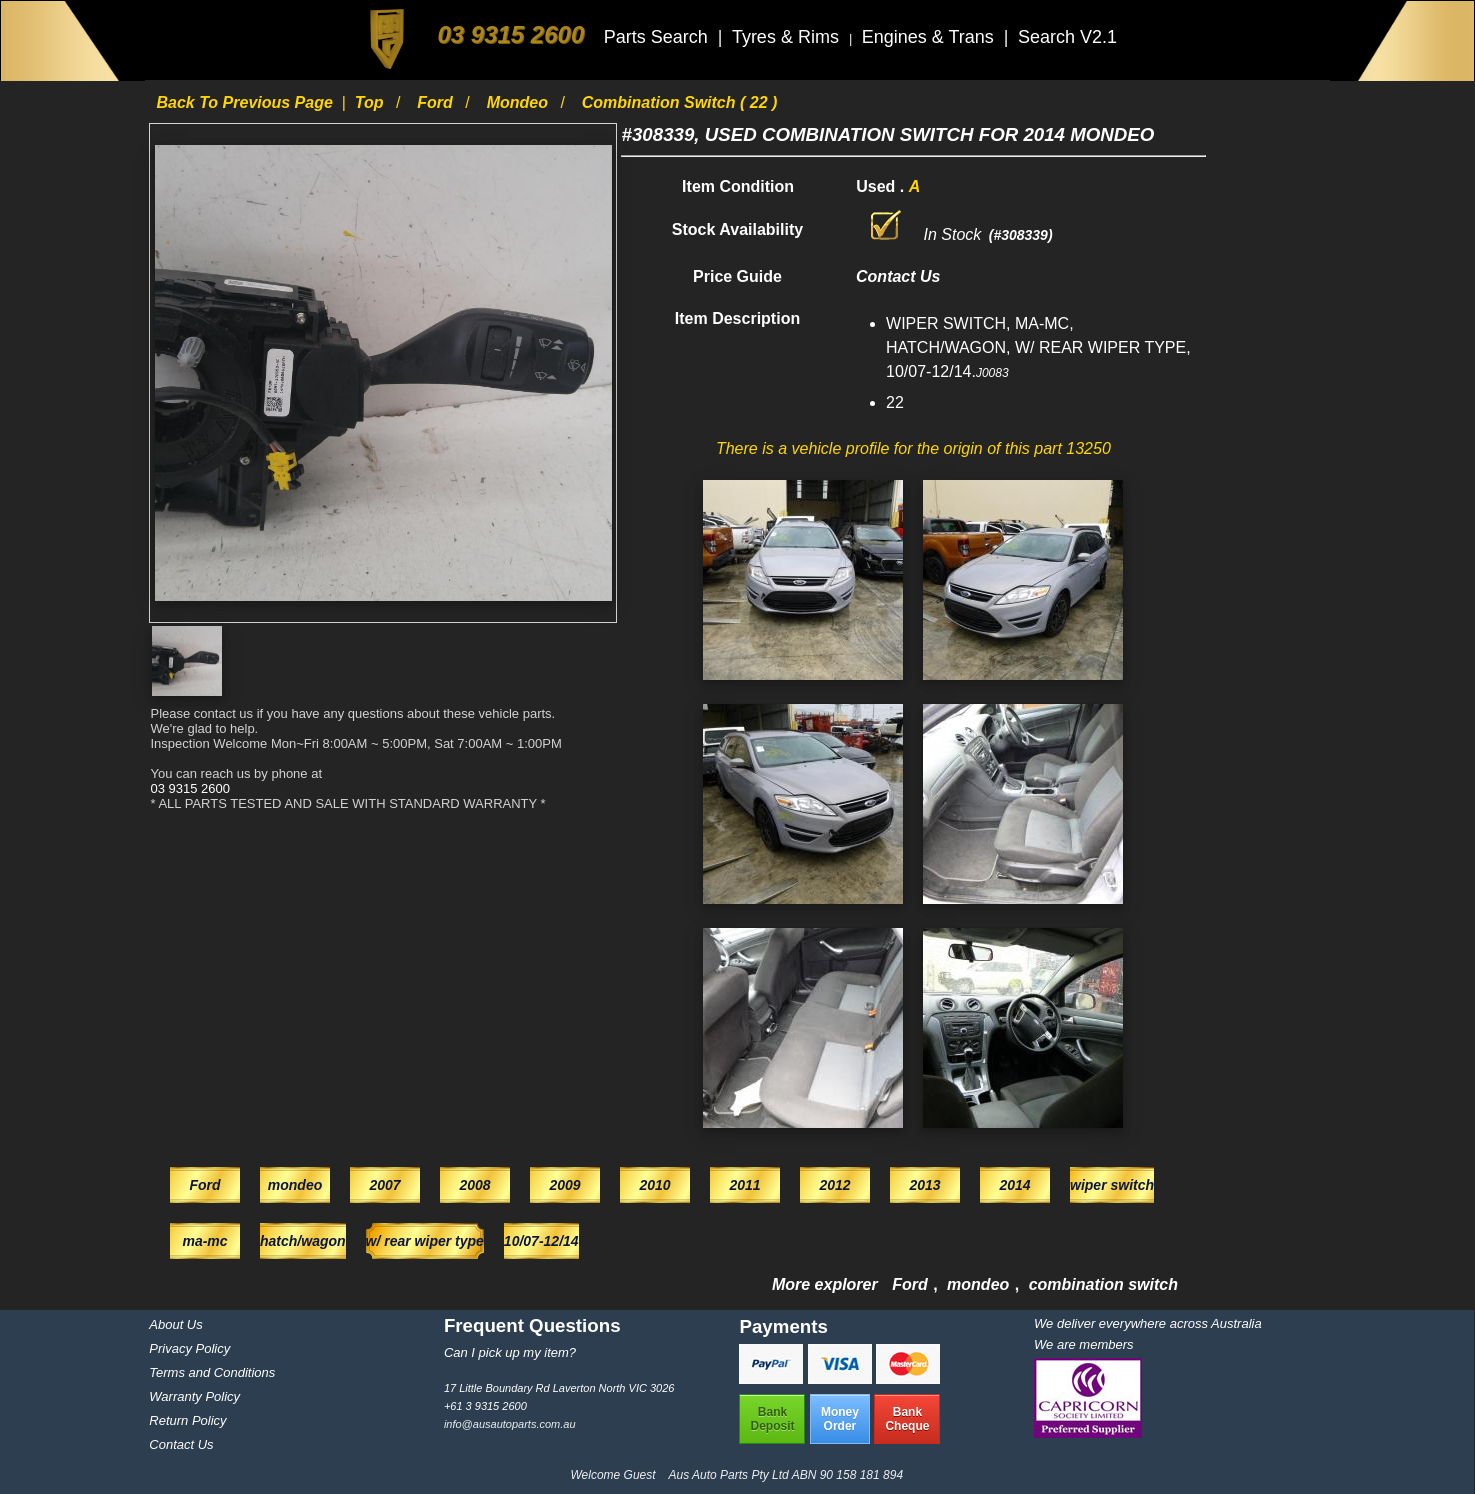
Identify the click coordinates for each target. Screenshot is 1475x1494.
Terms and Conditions (212, 1372)
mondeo (520, 102)
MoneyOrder (840, 1419)
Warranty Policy (194, 1396)
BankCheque (907, 1419)
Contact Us (181, 1444)
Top (371, 102)
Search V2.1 (1067, 37)
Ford (437, 102)
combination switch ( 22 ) (680, 102)
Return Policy (187, 1420)
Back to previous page (246, 102)
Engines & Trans (930, 37)
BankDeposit (772, 1419)
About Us (175, 1324)
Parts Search (658, 37)
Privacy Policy (189, 1348)
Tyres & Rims (788, 37)
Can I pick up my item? (510, 1352)
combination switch (1103, 1284)
